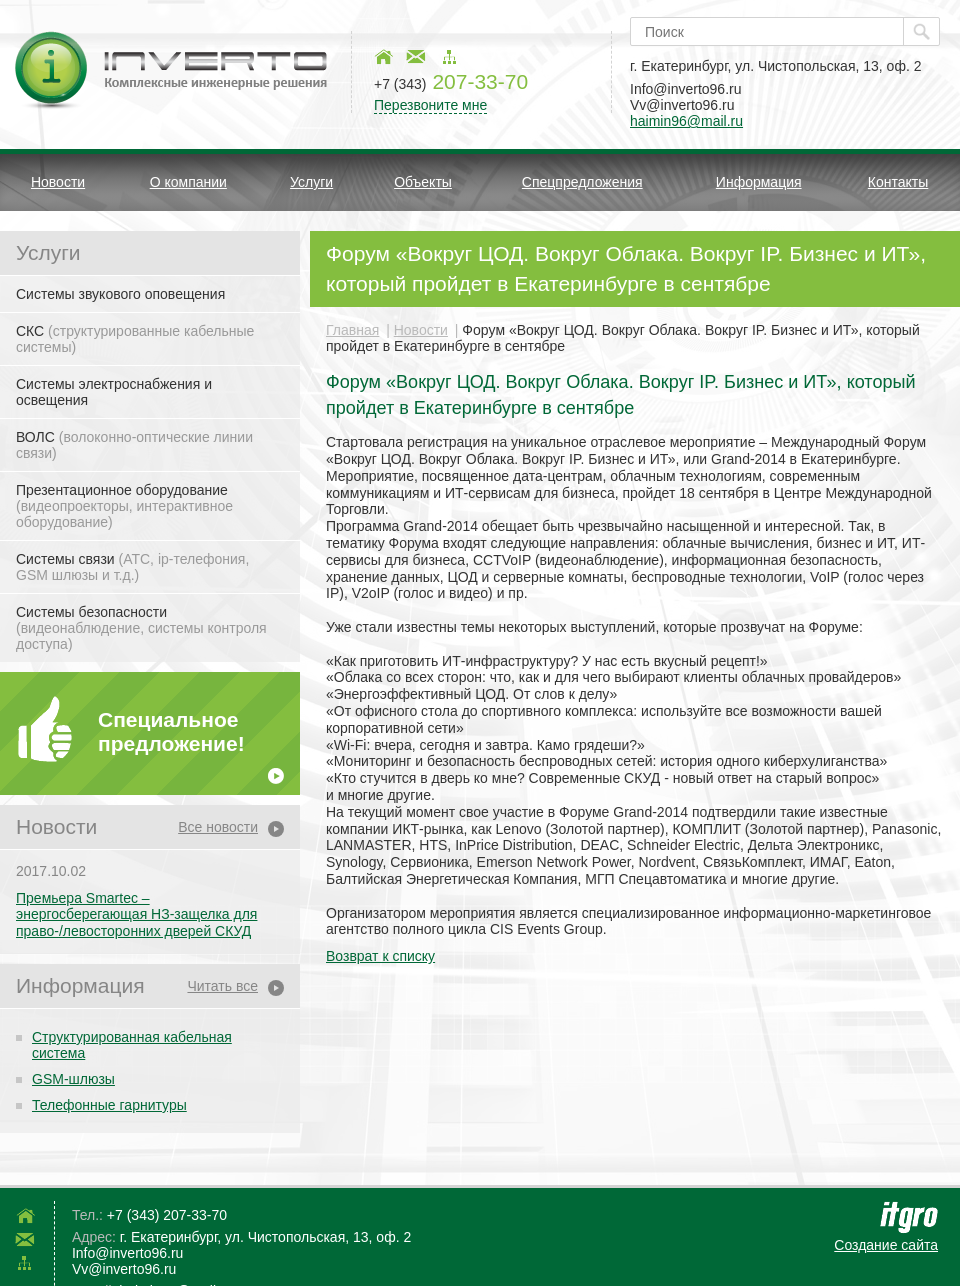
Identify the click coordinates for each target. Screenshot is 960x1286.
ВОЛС (134, 445)
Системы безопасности (141, 628)
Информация (759, 182)
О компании (188, 182)
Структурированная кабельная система (132, 1045)
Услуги (311, 182)
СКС (135, 339)
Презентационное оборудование (124, 506)
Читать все (222, 986)
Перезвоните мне (430, 105)
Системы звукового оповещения (120, 294)
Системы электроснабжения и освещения (114, 392)
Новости (58, 182)
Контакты (898, 182)
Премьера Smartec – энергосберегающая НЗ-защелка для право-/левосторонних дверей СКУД (136, 915)
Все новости (218, 827)
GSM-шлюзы (73, 1079)
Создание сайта (886, 1245)
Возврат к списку (380, 956)
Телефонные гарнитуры (109, 1105)
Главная (352, 330)
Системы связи (132, 567)
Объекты (423, 182)
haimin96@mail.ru (686, 121)
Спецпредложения (582, 182)
